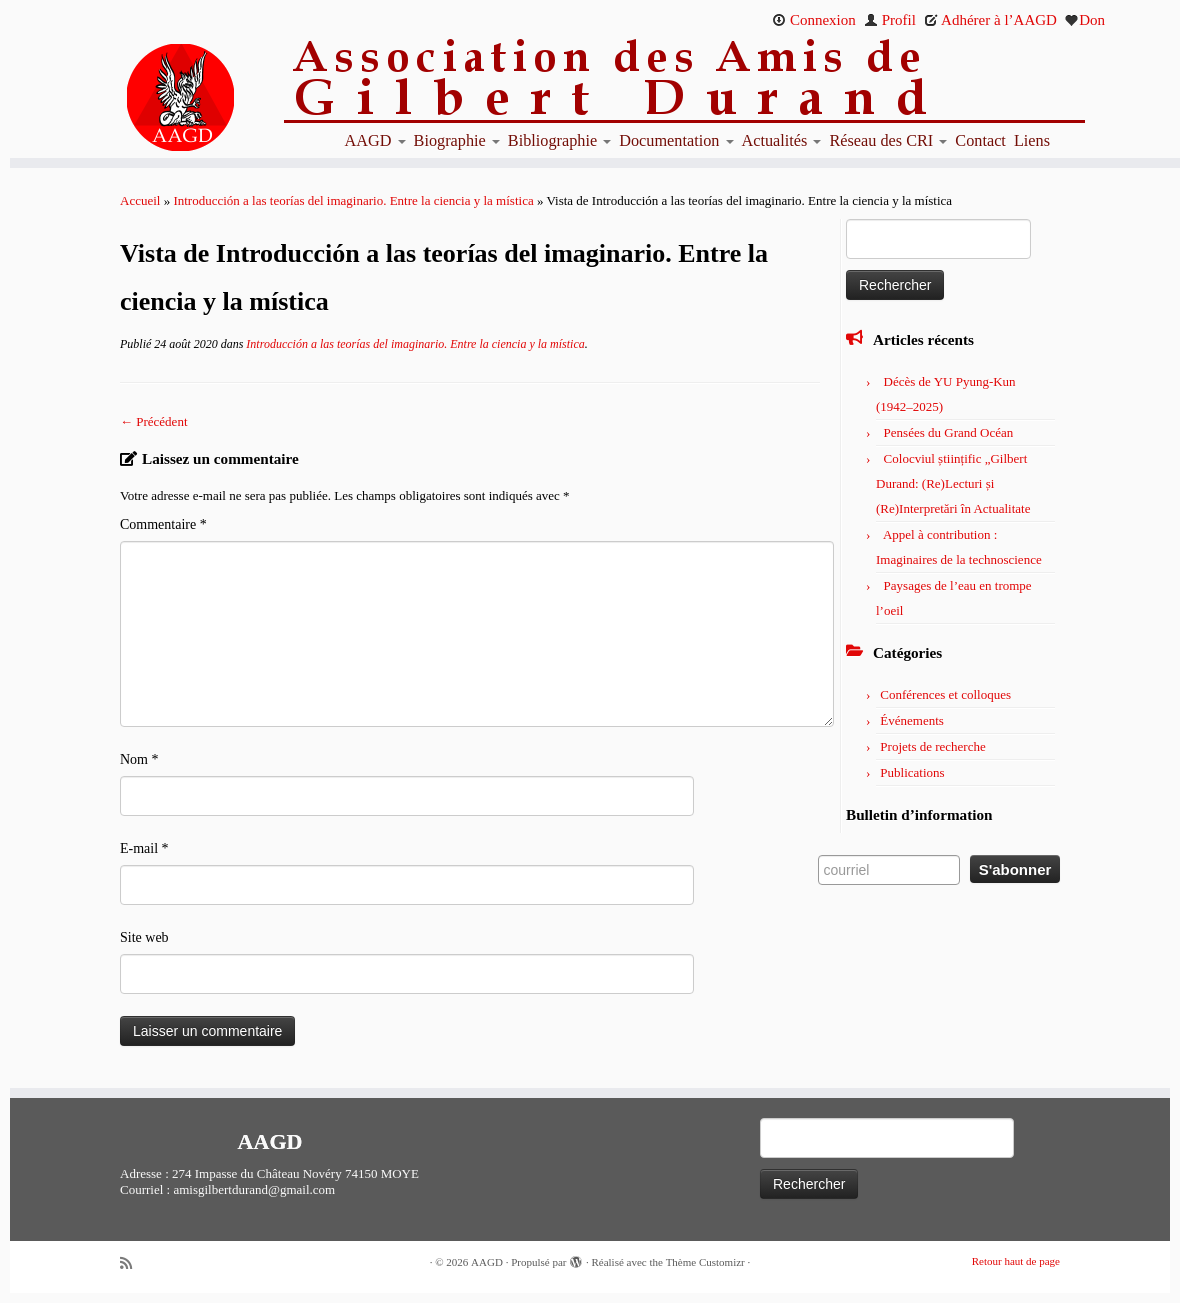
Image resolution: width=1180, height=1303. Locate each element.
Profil (890, 20)
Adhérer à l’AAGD (990, 20)
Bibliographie (559, 141)
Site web (144, 937)
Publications (912, 772)
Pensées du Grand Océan (949, 432)
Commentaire (163, 524)
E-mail (144, 848)
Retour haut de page (1016, 1261)
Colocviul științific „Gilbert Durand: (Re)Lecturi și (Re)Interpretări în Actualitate (953, 483)
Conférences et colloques (945, 694)
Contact (980, 141)
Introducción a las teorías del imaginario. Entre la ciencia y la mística (353, 200)
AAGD (375, 141)
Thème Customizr (705, 1262)
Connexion (814, 20)
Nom (139, 759)
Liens (1032, 141)
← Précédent (154, 421)
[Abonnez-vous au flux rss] (133, 1263)
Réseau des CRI (888, 141)
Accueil (140, 200)
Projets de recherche (932, 746)
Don (1085, 20)
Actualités (782, 141)
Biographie (457, 141)
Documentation (676, 141)
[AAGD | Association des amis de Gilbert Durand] (147, 98)
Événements (912, 720)
